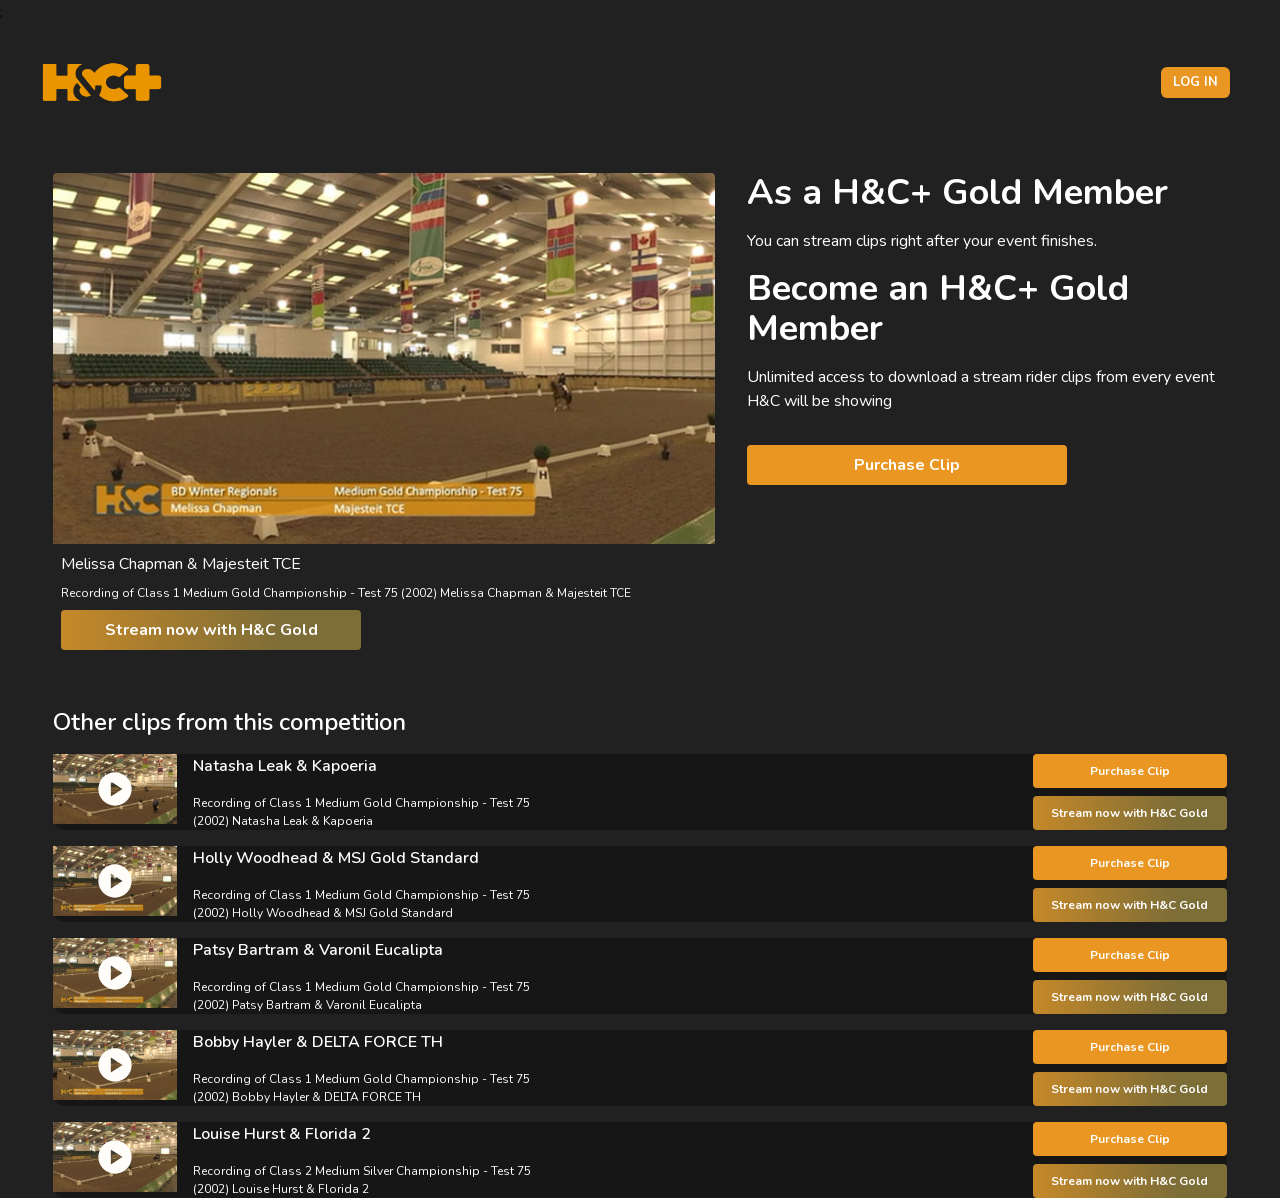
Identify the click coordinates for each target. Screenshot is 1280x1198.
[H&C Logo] (101, 82)
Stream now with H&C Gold (211, 630)
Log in (1195, 82)
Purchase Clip (907, 465)
